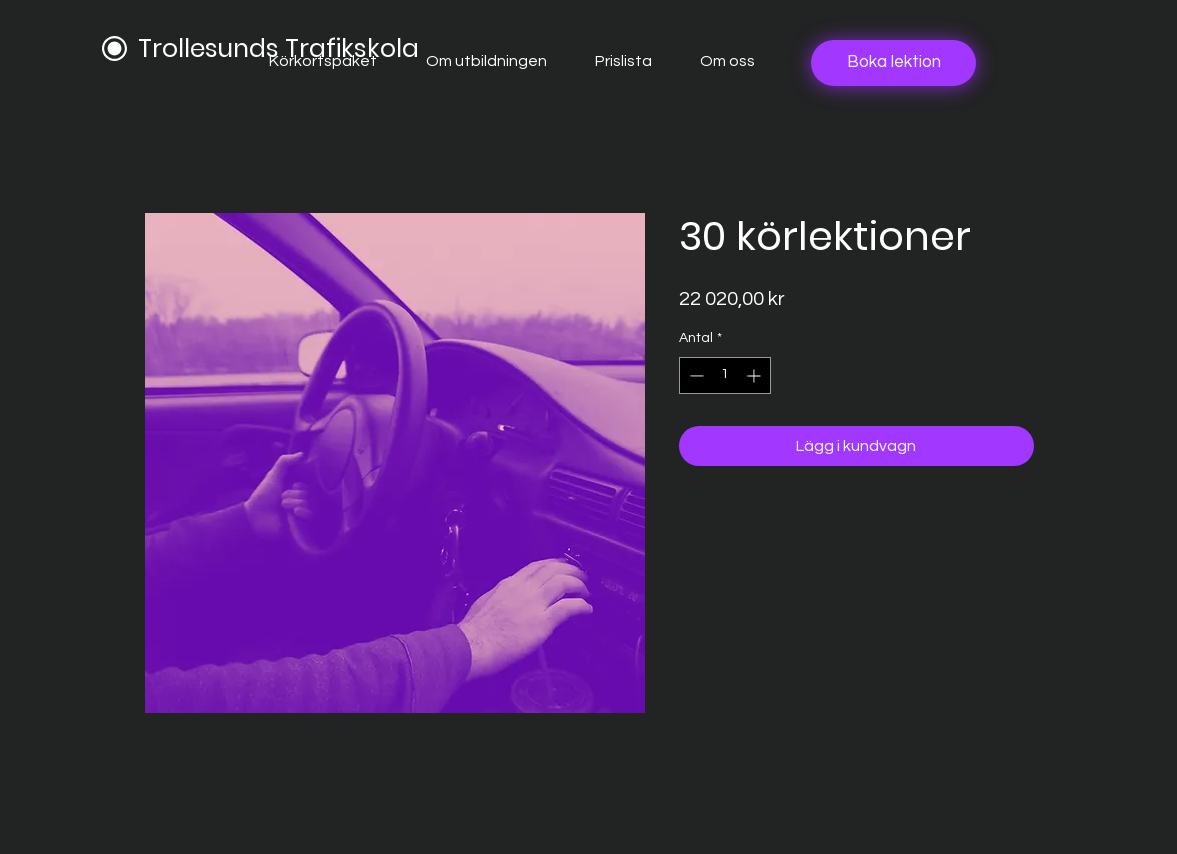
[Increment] (755, 375)
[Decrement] (694, 375)
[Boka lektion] (893, 63)
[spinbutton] (725, 375)
